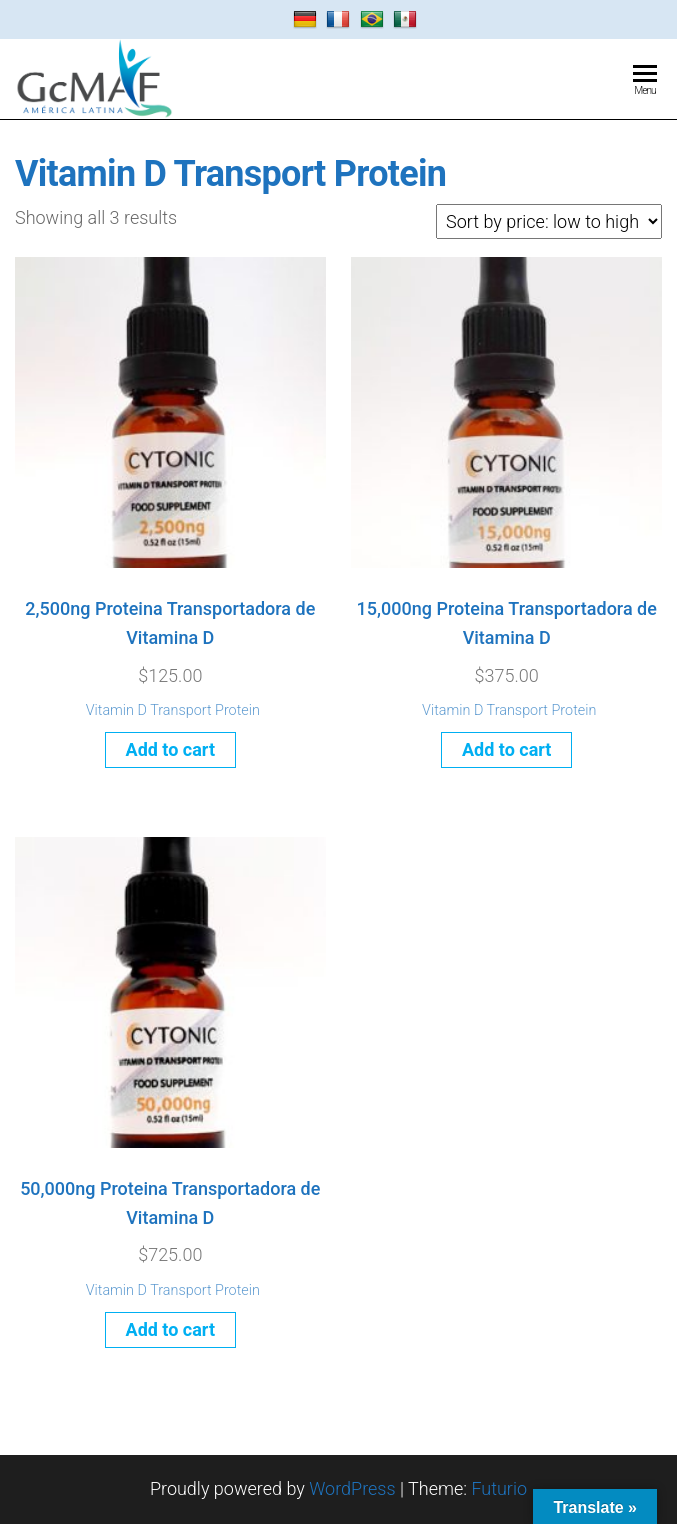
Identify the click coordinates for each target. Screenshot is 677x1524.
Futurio (499, 1488)
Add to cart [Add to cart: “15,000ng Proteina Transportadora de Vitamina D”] (506, 749)
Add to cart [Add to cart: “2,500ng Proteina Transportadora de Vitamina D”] (170, 749)
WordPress (352, 1488)
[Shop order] (549, 221)
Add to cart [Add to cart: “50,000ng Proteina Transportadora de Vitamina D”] (170, 1329)
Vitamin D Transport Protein (173, 710)
